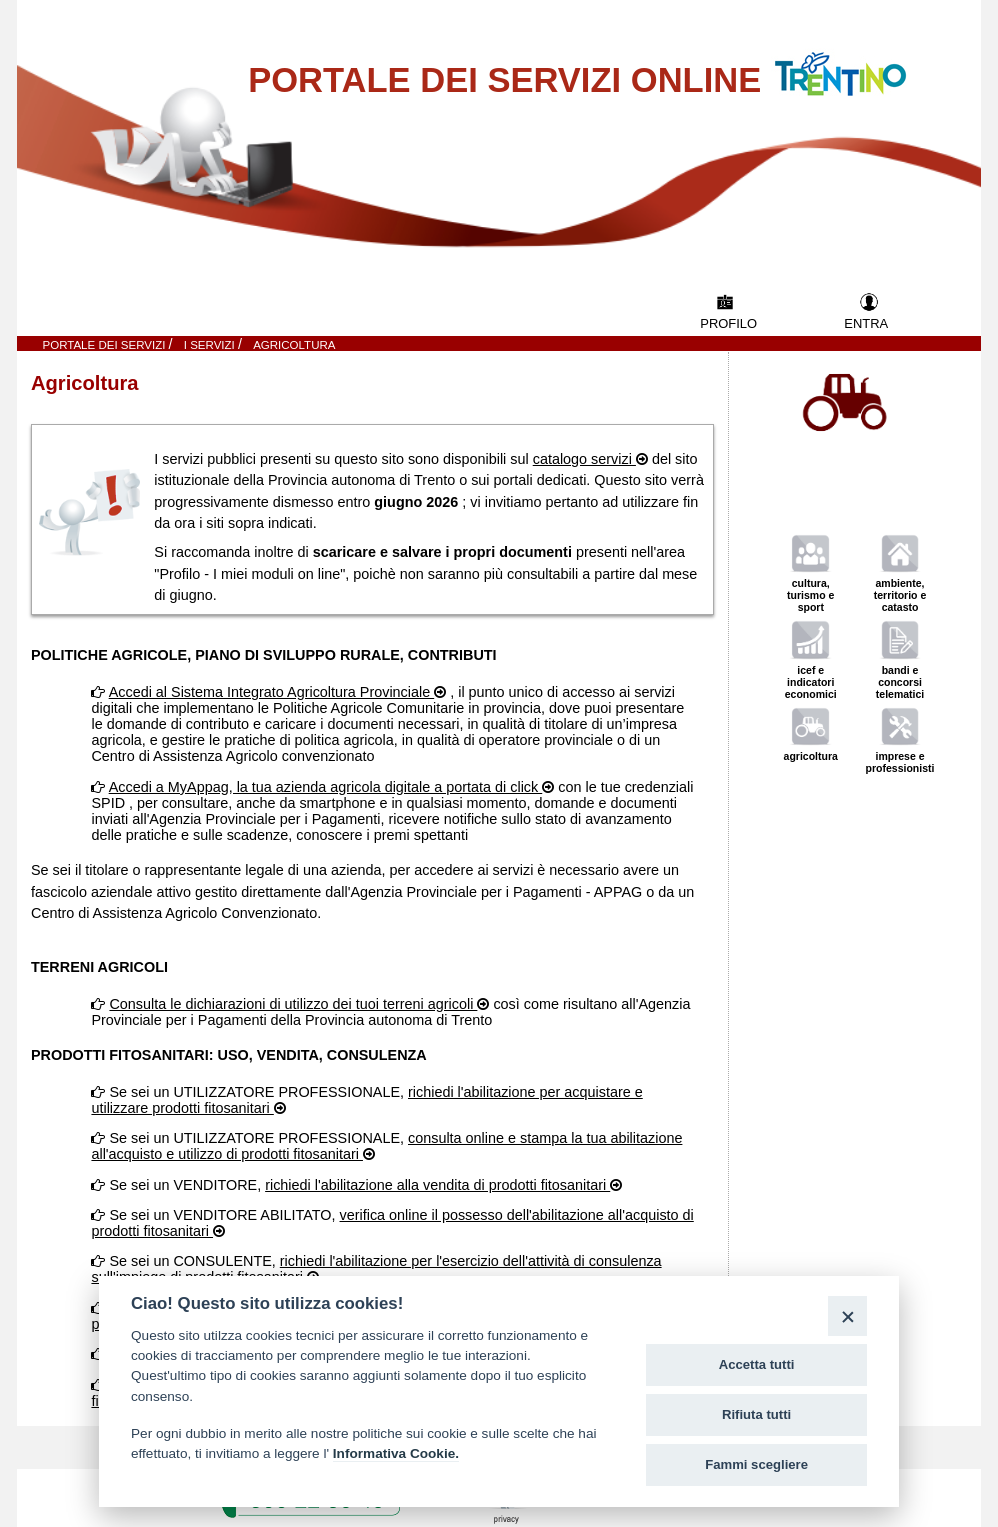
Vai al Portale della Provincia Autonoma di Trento (861, 61)
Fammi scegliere (756, 1464)
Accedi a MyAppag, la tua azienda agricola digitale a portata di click (326, 787)
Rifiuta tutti (756, 1414)
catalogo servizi (584, 459)
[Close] (847, 1315)
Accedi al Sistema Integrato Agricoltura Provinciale (272, 692)
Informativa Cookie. (396, 1453)
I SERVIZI (211, 345)
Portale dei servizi (106, 345)
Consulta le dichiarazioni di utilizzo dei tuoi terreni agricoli (293, 1004)
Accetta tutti (757, 1364)
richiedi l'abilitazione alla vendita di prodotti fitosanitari (437, 1185)
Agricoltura (294, 345)
